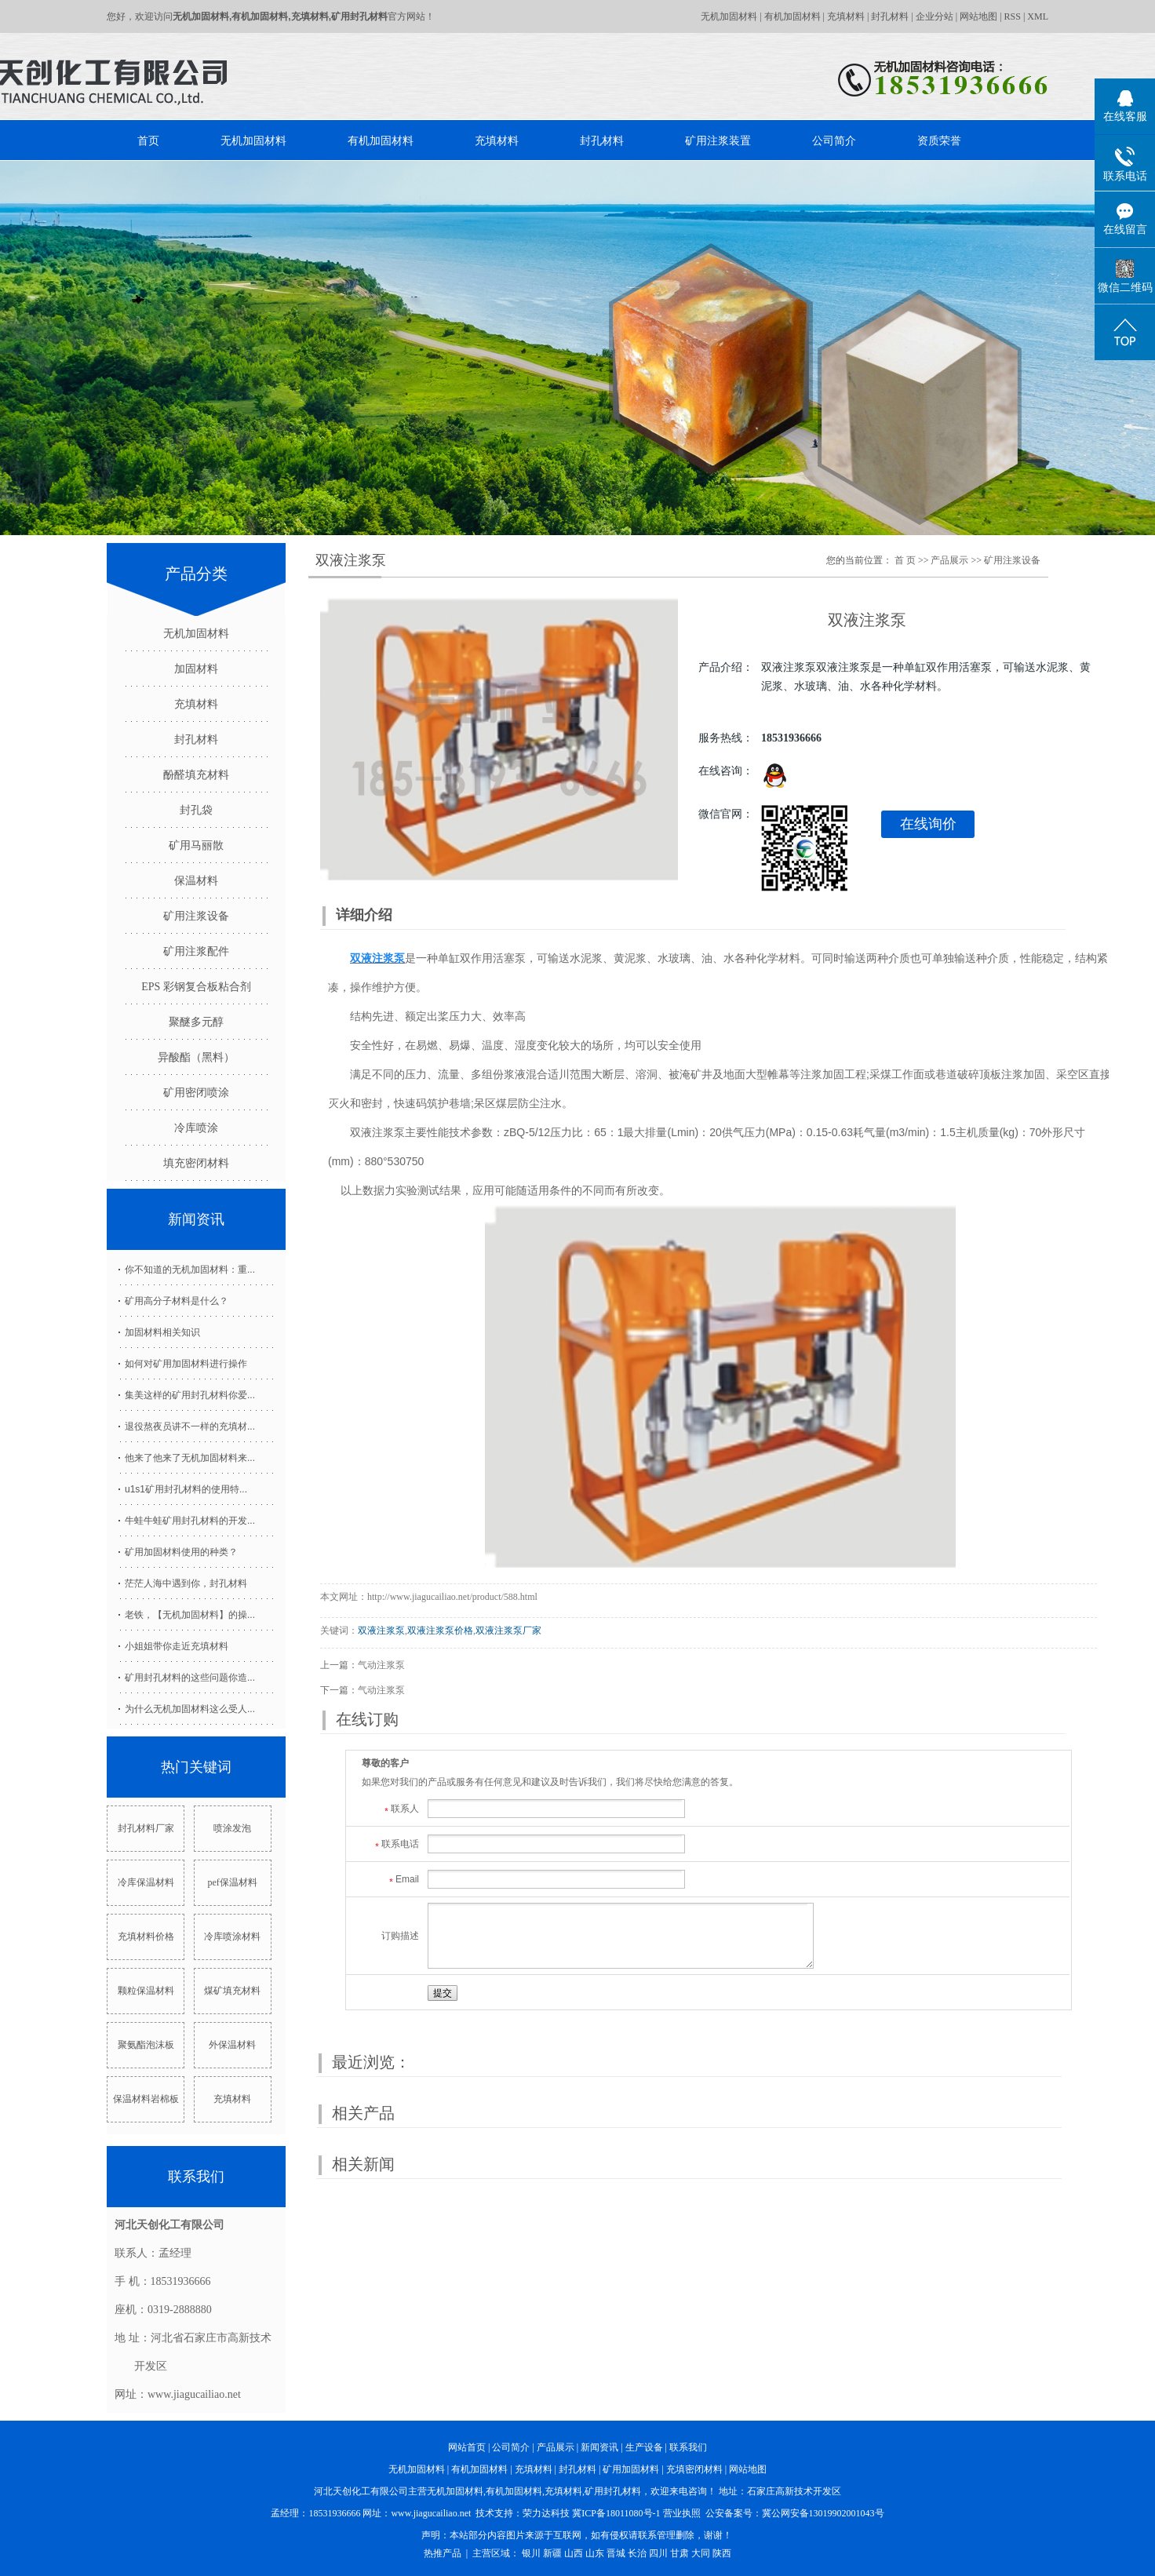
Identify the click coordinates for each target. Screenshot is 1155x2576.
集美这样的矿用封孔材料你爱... (190, 1395)
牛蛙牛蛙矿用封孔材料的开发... (190, 1520)
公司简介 (834, 140)
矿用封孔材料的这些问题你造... (190, 1677)
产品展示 (949, 560)
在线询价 (928, 824)
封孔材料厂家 (146, 1828)
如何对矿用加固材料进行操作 (186, 1363)
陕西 (721, 2553)
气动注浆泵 (381, 1665)
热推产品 (442, 2553)
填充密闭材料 (196, 1163)
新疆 (552, 2553)
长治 (637, 2553)
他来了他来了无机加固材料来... (190, 1457)
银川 (531, 2553)
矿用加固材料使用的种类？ (181, 1552)
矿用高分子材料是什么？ (176, 1300)
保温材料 (196, 881)
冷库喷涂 (196, 1128)
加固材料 (196, 669)
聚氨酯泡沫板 (146, 2044)
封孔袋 (196, 810)
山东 (594, 2553)
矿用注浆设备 (196, 916)
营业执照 (682, 2513)
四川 (658, 2553)
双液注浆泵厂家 (508, 1630)
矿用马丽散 (196, 845)
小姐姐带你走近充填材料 (176, 1646)
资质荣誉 (939, 140)
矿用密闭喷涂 (196, 1093)
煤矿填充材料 (232, 1990)
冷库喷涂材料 (232, 1936)
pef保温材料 (232, 1882)
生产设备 (644, 2447)
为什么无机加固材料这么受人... (190, 1708)
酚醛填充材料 (196, 775)
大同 (700, 2553)
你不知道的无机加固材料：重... (190, 1269)
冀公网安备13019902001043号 (823, 2513)
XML (1037, 16)
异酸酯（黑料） (196, 1057)
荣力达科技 (546, 2513)
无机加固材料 (729, 16)
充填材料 (846, 16)
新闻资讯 (599, 2447)
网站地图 (978, 16)
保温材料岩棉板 (146, 2098)
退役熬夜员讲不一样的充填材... (190, 1426)
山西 (573, 2553)
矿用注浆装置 (718, 140)
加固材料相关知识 (162, 1332)
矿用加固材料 (631, 2469)
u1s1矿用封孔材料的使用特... (186, 1489)
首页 (148, 140)
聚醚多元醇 (196, 1022)
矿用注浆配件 (196, 951)
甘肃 (679, 2553)
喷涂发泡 (232, 1828)
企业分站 (934, 16)
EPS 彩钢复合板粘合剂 (196, 987)
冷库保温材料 (146, 1882)
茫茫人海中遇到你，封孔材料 (186, 1583)
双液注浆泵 (381, 1630)
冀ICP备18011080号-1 (616, 2513)
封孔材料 (890, 16)
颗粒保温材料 (146, 1990)
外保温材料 (232, 2044)
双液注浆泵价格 (440, 1630)
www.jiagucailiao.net (431, 2513)
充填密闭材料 (694, 2469)
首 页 (905, 560)
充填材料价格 (146, 1936)
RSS (1012, 16)
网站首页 (467, 2447)
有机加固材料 (792, 16)
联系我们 (688, 2447)
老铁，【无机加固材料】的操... (190, 1614)
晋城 (616, 2553)
